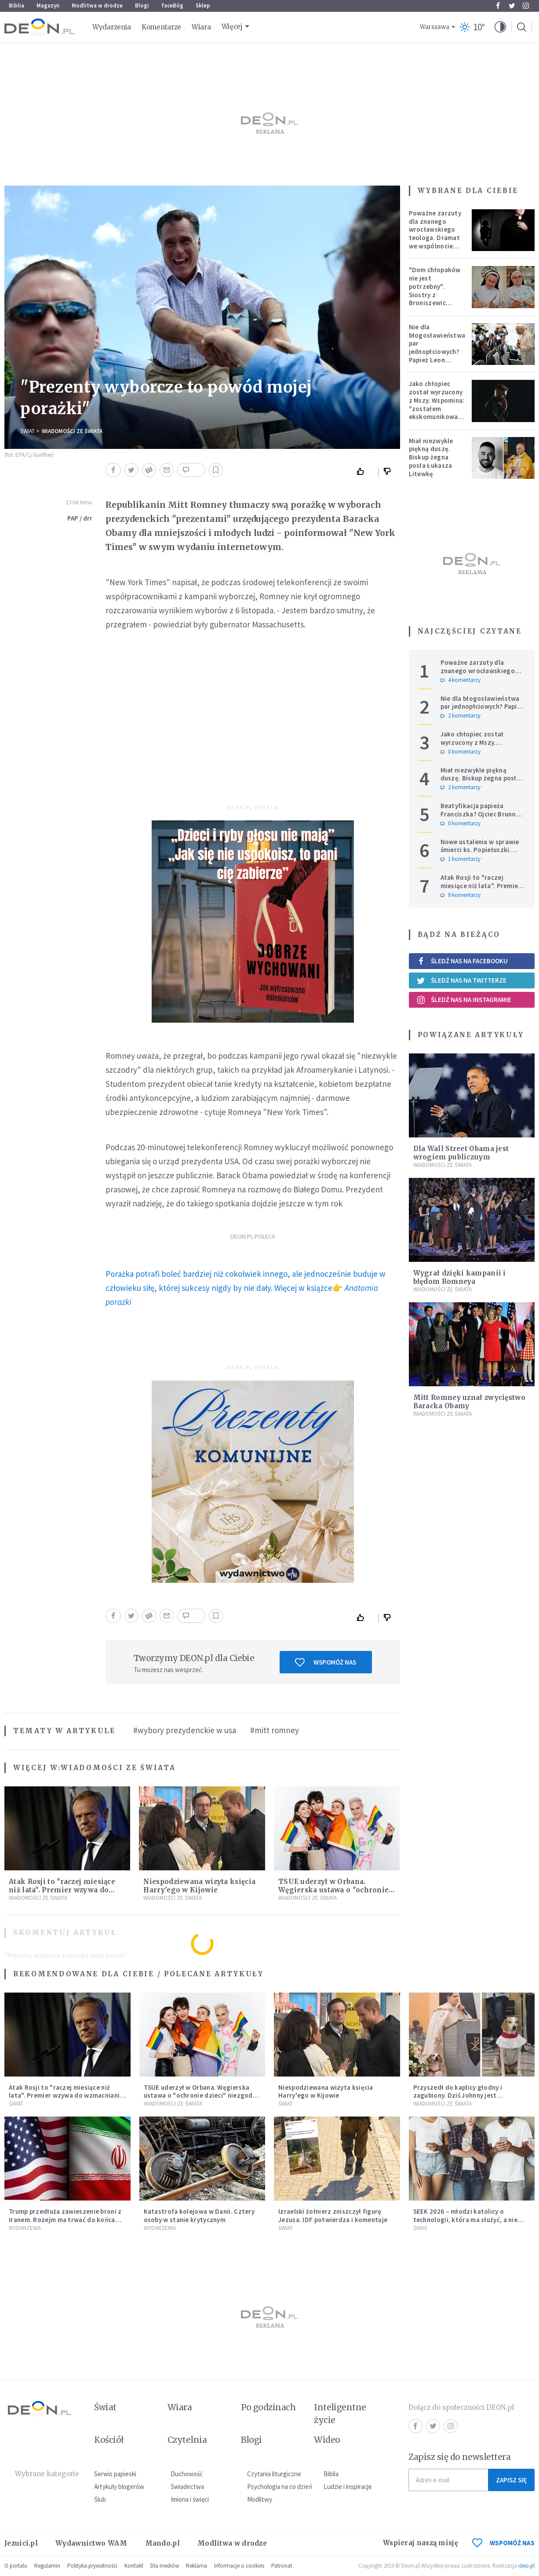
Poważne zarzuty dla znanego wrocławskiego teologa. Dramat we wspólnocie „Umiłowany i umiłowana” (435, 238)
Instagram (526, 5)
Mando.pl (162, 2543)
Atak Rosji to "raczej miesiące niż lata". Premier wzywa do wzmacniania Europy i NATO (62, 1889)
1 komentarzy (461, 859)
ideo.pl (526, 2565)
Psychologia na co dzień (279, 2486)
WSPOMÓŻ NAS (503, 2543)
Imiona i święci (190, 2499)
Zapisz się (511, 2480)
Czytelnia (187, 2439)
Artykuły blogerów (119, 2486)
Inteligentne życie (340, 2413)
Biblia (16, 5)
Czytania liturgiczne (274, 2474)
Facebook (498, 5)
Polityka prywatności (92, 2565)
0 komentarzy (461, 751)
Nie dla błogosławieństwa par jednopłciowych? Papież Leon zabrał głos (437, 347)
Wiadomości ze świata (72, 431)
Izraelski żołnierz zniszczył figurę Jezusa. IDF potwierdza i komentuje (332, 2215)
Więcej (232, 26)
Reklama (196, 2565)
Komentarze (161, 27)
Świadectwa (187, 2486)
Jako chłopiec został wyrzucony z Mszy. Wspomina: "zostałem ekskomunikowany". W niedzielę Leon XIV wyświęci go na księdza (439, 412)
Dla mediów (164, 2565)
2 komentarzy (461, 715)
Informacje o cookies (239, 2565)
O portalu (15, 2565)
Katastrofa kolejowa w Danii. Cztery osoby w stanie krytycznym (199, 2215)
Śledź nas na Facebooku (462, 961)
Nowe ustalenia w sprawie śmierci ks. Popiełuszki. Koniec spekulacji (480, 850)
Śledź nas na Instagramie (464, 999)
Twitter (512, 5)
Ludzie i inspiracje (348, 2486)
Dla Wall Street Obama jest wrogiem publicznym (461, 1152)
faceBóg (172, 5)
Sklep (203, 5)
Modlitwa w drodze (97, 5)
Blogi (142, 5)
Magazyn (47, 5)
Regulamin (47, 2565)
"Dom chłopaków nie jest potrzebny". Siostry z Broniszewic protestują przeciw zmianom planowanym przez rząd (435, 303)
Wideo (327, 2439)
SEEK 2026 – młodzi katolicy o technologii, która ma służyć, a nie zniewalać (465, 2219)
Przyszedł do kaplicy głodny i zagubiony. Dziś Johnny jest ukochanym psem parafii (458, 2095)
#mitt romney (274, 1730)
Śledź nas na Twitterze (461, 980)
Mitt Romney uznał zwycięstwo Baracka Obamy (469, 1401)
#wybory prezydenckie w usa (184, 1730)
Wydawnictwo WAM (91, 2543)
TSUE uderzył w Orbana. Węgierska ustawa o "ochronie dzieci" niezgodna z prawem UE (335, 1889)
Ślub (100, 2499)
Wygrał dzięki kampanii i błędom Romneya (459, 1277)
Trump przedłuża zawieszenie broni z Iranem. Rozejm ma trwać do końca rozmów (65, 2219)
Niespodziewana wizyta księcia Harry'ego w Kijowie (199, 1885)
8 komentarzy (461, 895)
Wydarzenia (111, 27)
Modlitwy (259, 2499)
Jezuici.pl (21, 2543)
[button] (500, 27)
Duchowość (187, 2474)
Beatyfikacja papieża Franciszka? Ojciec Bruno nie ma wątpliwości (478, 814)
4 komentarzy (461, 680)
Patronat (281, 2565)
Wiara (201, 27)
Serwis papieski (115, 2474)
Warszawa (434, 27)
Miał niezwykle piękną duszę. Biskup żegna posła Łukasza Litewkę (431, 457)
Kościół (109, 2439)
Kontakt (133, 2565)
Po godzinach (268, 2407)
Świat (27, 431)
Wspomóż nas (325, 1662)
